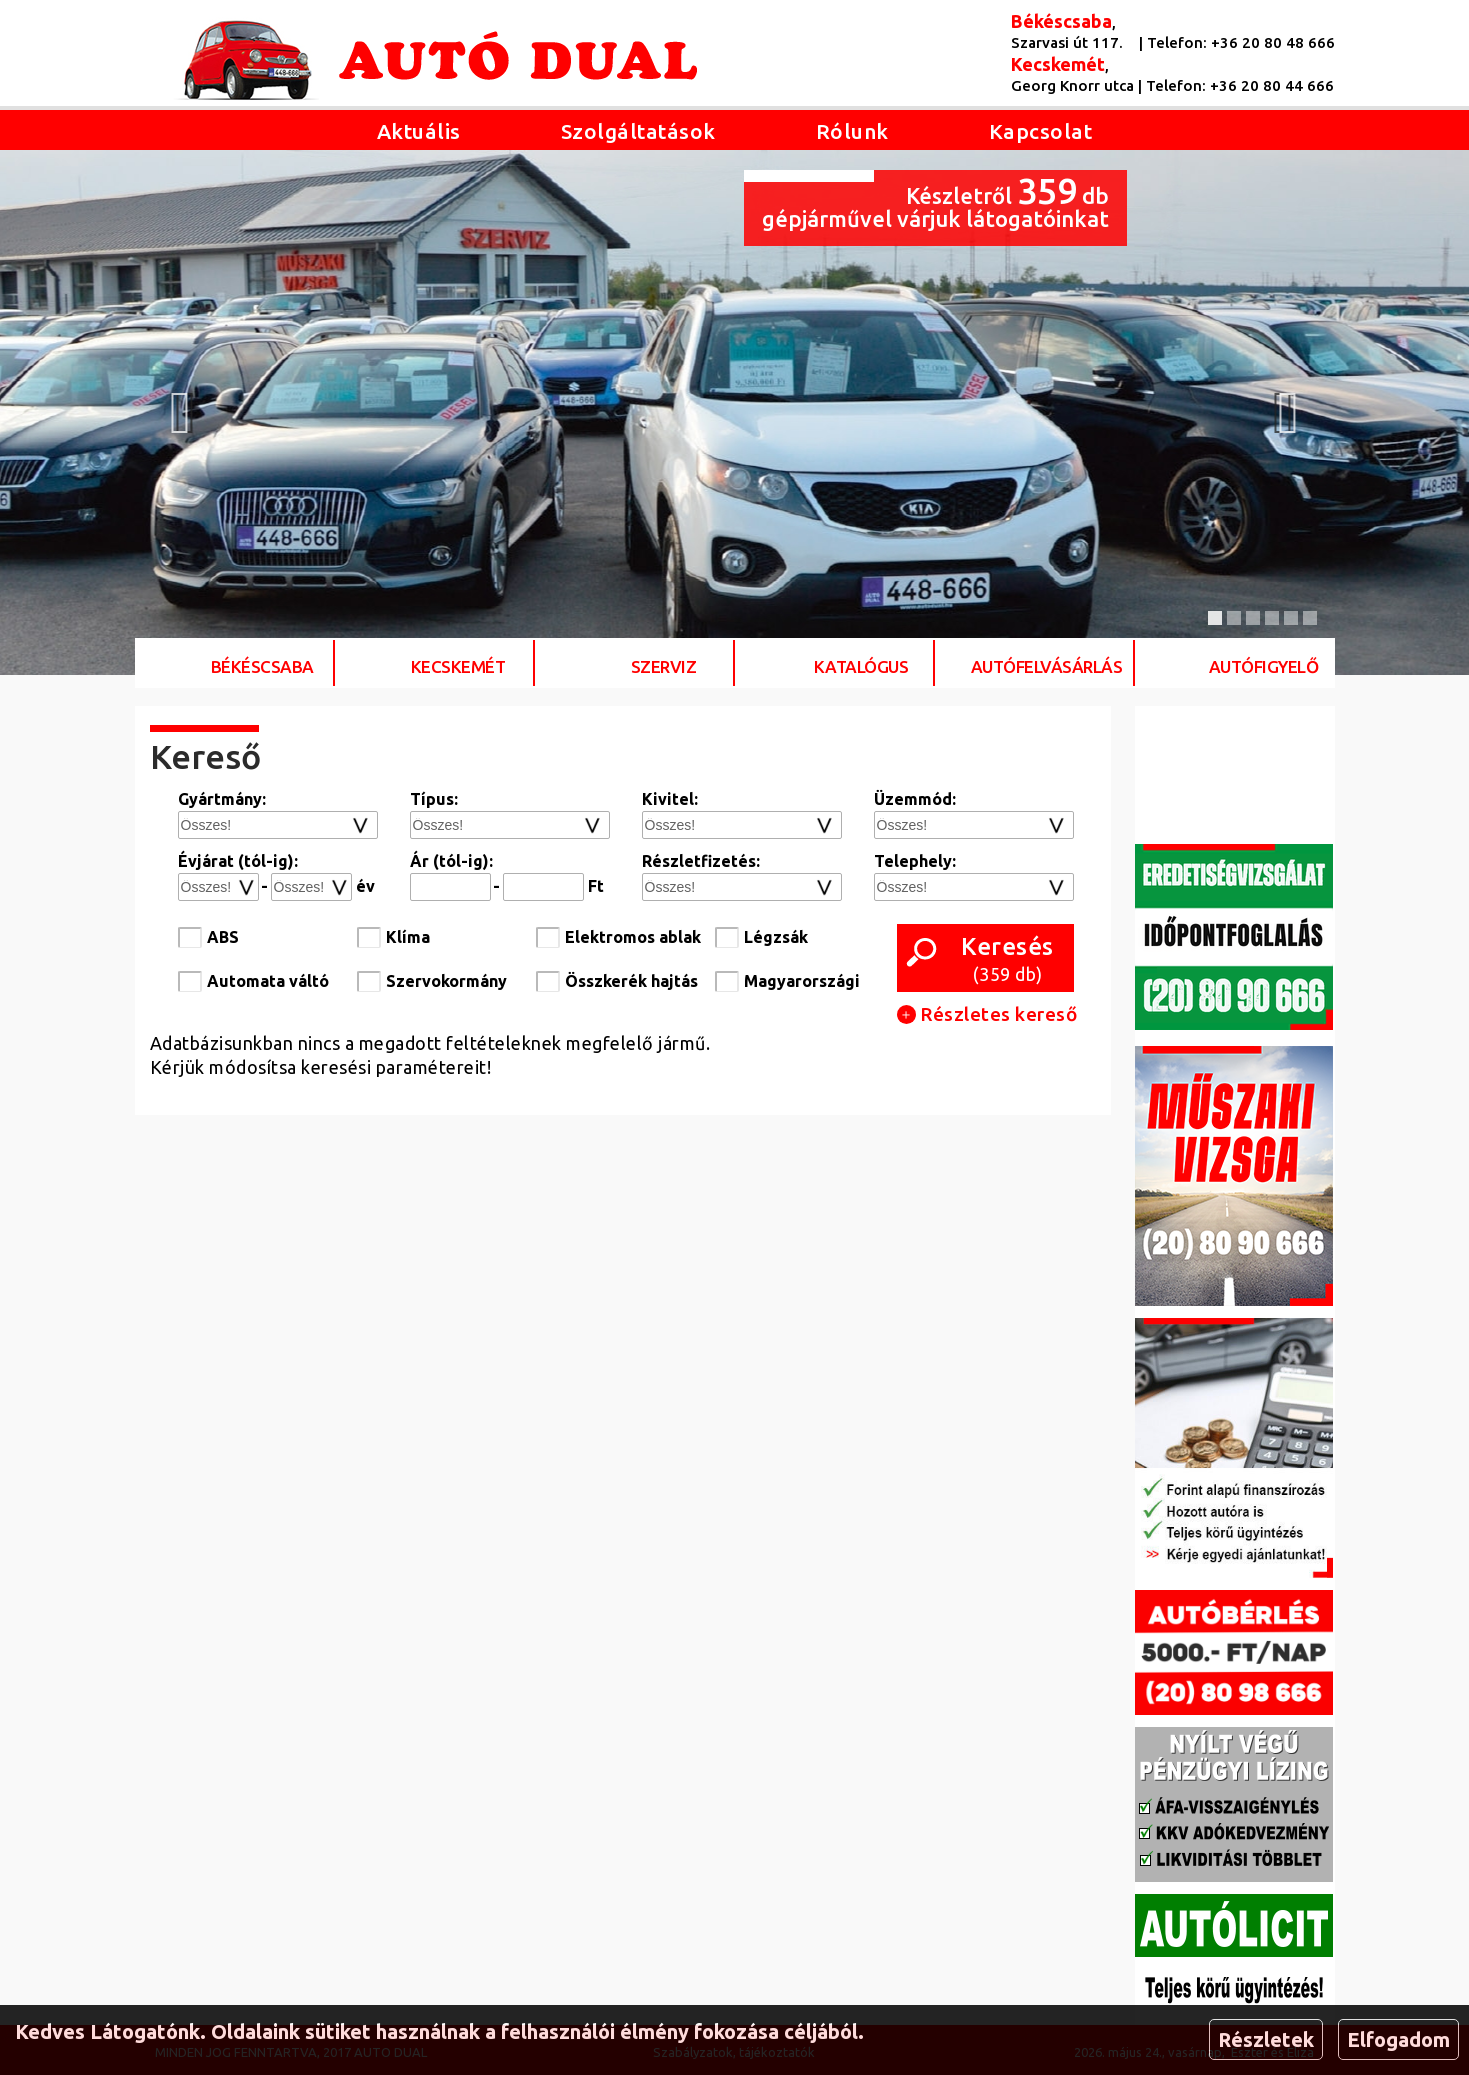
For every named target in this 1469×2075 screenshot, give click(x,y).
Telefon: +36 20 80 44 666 (1240, 85)
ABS (223, 937)
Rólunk (852, 131)
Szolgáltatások (638, 131)
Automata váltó (268, 981)
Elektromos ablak (633, 937)
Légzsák (776, 937)
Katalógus (861, 666)
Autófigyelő (1264, 666)
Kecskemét (458, 666)
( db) (1007, 958)
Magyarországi (802, 981)
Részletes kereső (987, 1014)
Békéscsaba (262, 666)
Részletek (1266, 2039)
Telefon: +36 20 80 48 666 (1241, 42)
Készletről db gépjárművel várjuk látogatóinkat (935, 200)
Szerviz (664, 666)
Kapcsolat (1041, 131)
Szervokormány (446, 981)
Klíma (408, 937)
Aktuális (419, 131)
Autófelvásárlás (1047, 666)
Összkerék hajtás (631, 981)
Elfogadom (1398, 2039)
